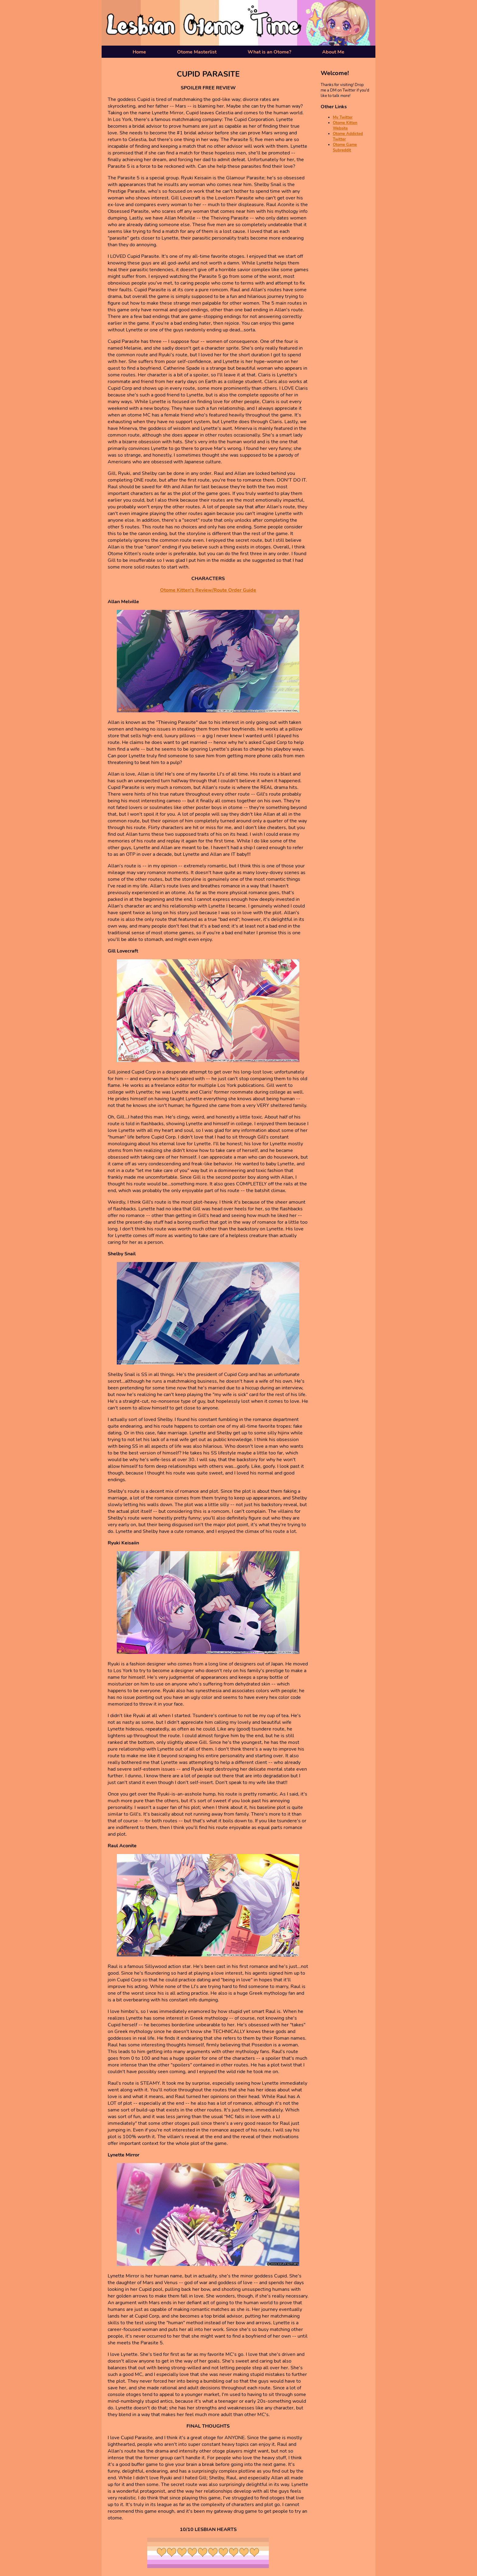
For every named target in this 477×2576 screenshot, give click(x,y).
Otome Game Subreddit (345, 147)
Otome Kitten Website (345, 125)
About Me (333, 52)
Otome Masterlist (197, 52)
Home (139, 52)
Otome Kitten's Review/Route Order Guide (208, 590)
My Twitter (343, 117)
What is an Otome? (269, 52)
